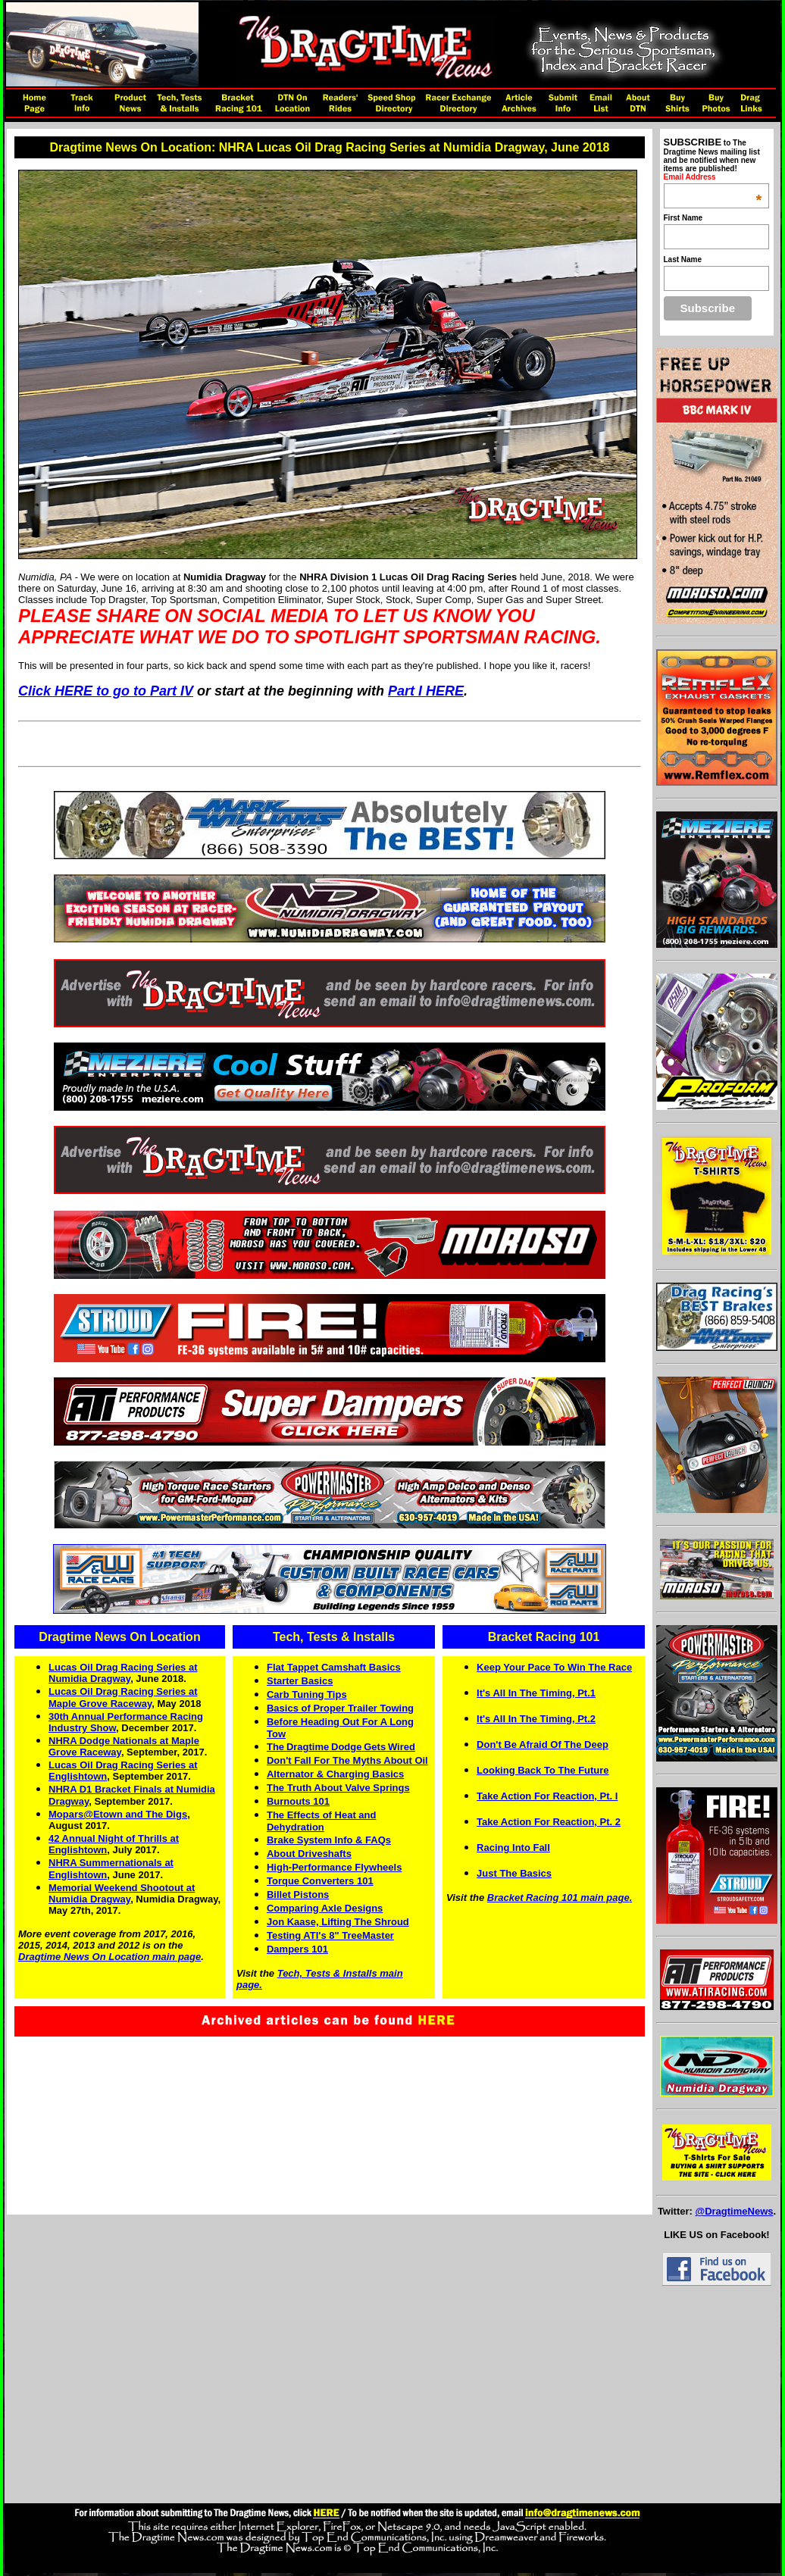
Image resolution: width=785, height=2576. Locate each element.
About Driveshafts (309, 1853)
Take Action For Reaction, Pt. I (547, 1796)
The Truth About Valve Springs (338, 1787)
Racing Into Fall (513, 1847)
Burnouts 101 (298, 1801)
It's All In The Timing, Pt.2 (536, 1718)
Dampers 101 (297, 1949)
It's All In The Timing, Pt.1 (536, 1693)
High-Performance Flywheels (334, 1867)
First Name (683, 218)
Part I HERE (426, 691)
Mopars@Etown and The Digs (117, 1814)
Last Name (683, 259)
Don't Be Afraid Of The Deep (542, 1744)
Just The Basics (514, 1873)
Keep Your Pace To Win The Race (554, 1667)
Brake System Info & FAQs (329, 1840)
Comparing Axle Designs (325, 1908)
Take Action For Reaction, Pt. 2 (549, 1821)
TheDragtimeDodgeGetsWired (341, 1746)
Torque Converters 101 (320, 1881)
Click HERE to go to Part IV (105, 691)
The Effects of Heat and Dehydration (321, 1821)
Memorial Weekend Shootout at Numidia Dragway (121, 1893)
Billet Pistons (298, 1894)
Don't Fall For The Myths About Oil (347, 1760)
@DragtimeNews (734, 2211)
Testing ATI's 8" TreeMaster (330, 1935)
